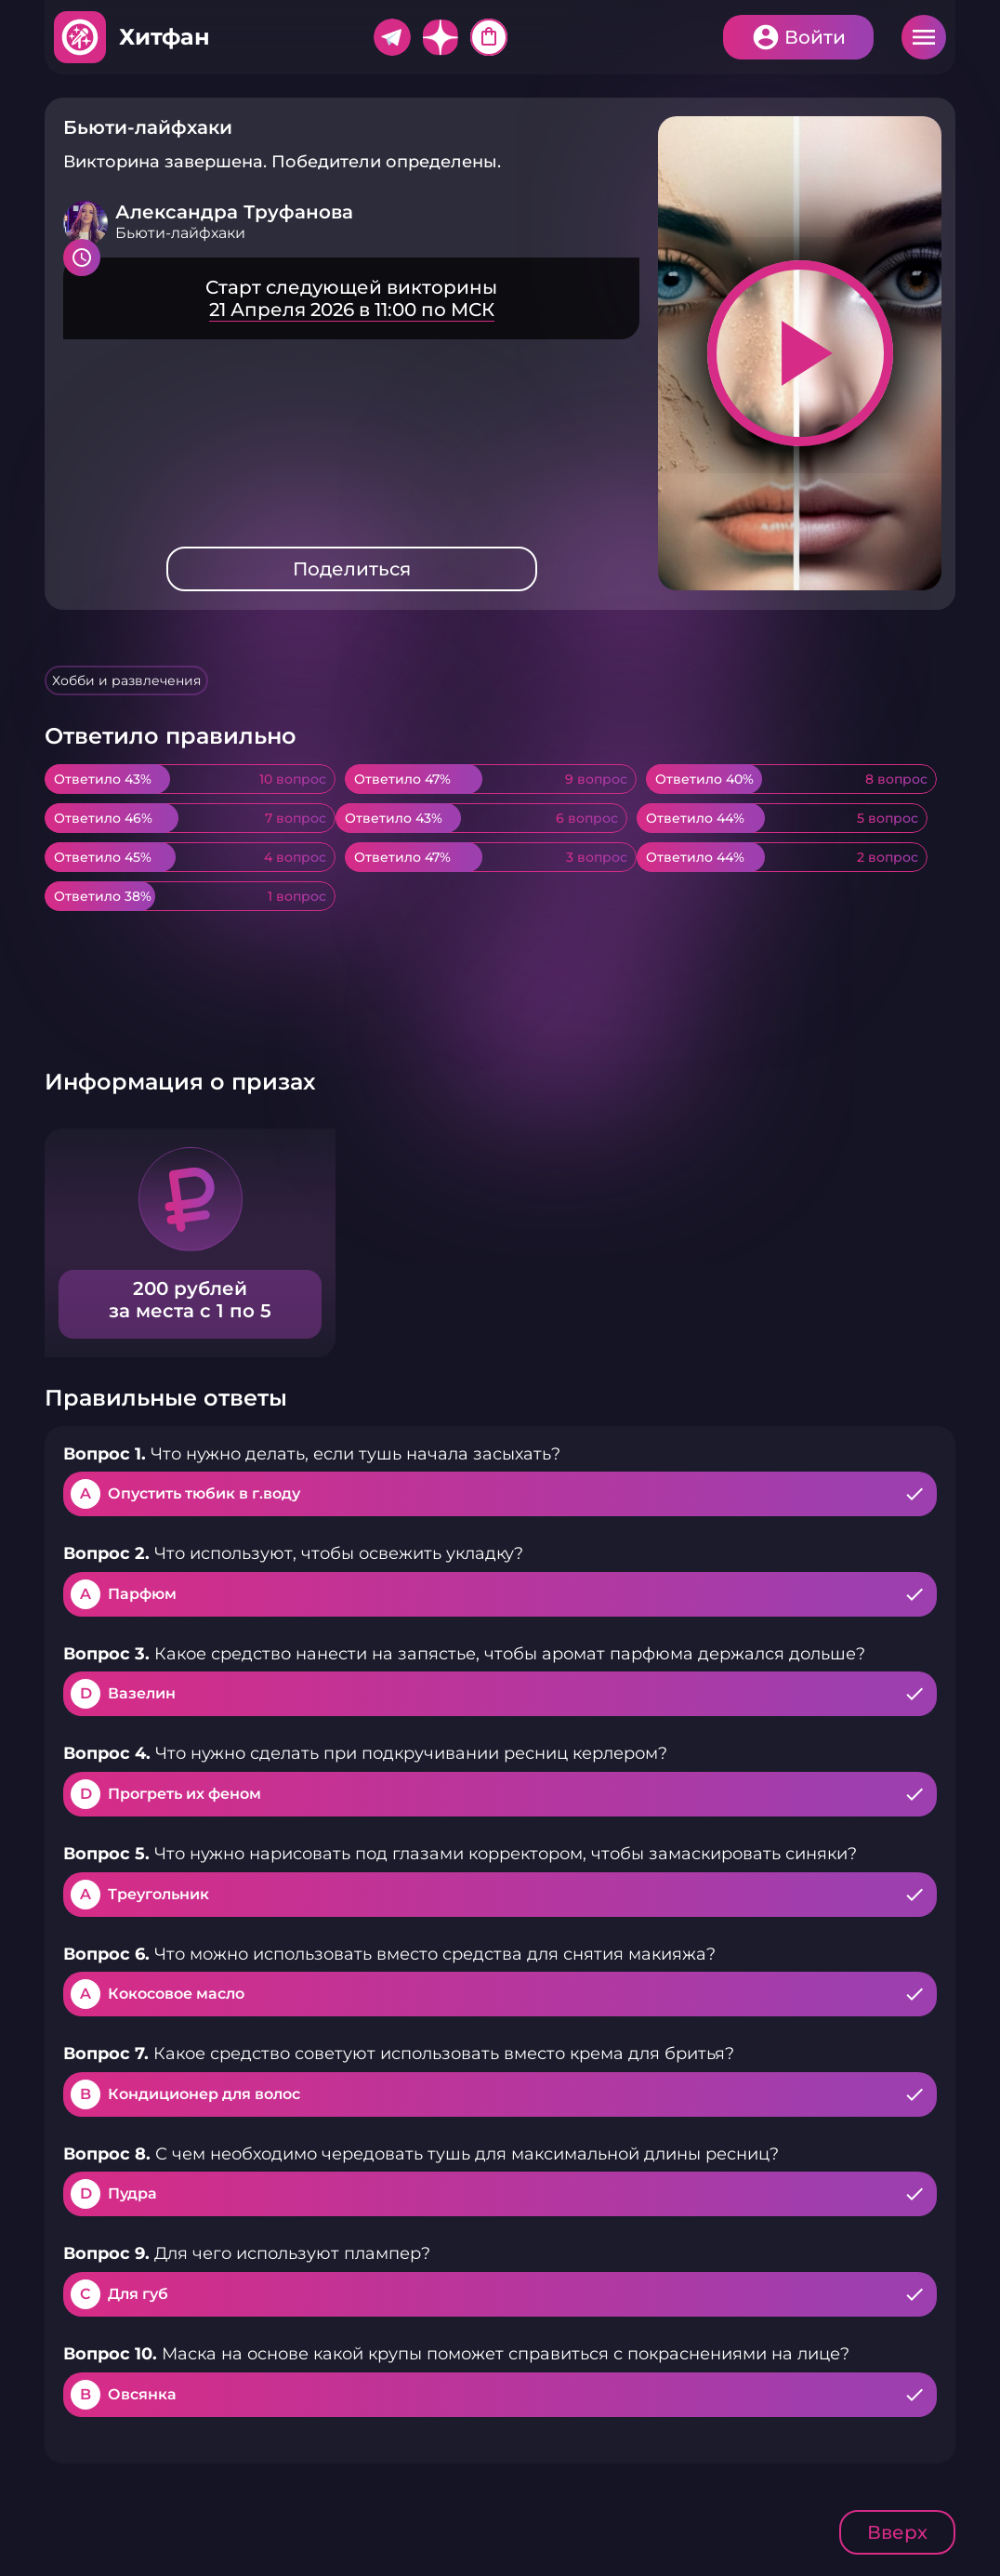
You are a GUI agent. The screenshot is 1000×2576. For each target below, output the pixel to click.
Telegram (392, 37)
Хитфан (164, 36)
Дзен (440, 37)
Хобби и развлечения (126, 680)
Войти (815, 37)
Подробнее (351, 298)
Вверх (897, 2532)
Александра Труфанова (234, 212)
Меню (923, 37)
